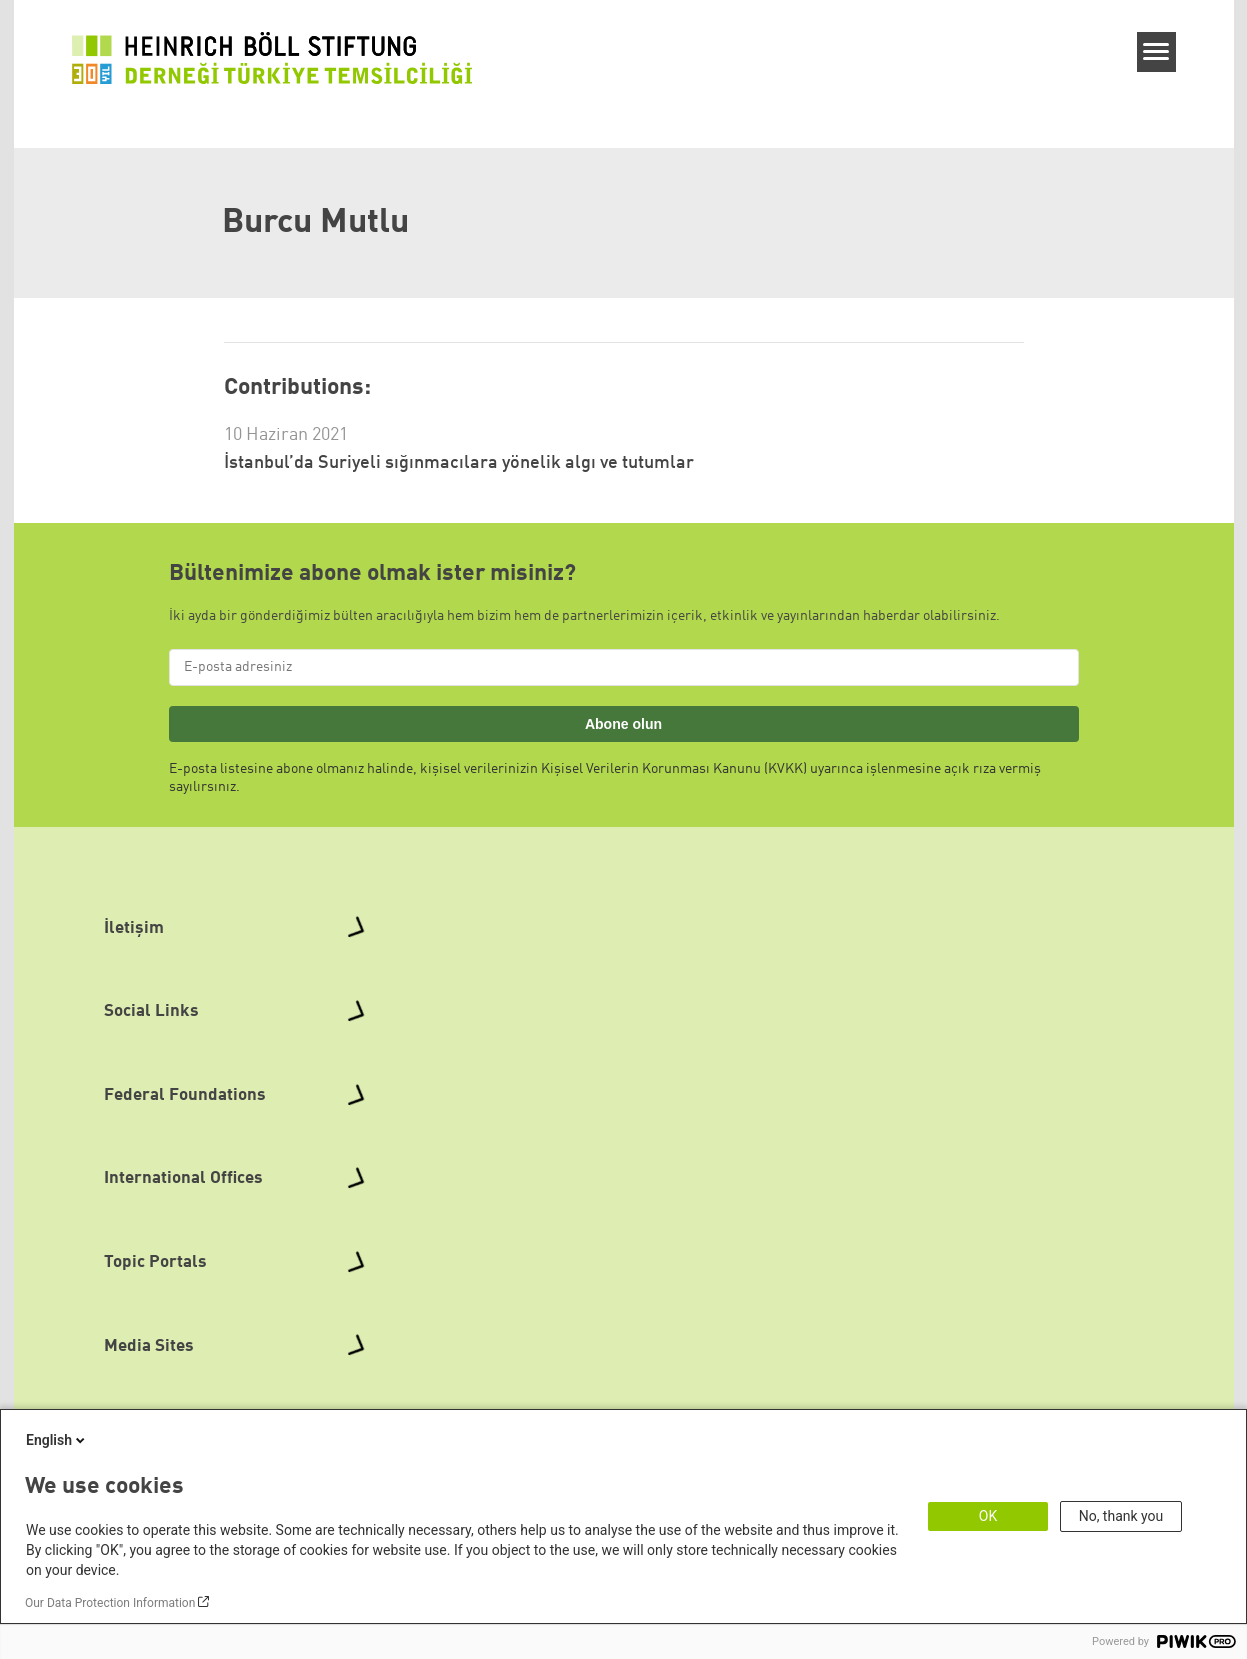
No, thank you (1121, 1516)
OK (988, 1516)
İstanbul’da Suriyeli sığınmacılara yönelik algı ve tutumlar (459, 463)
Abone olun (623, 724)
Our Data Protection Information (110, 1603)
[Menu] (1156, 52)
